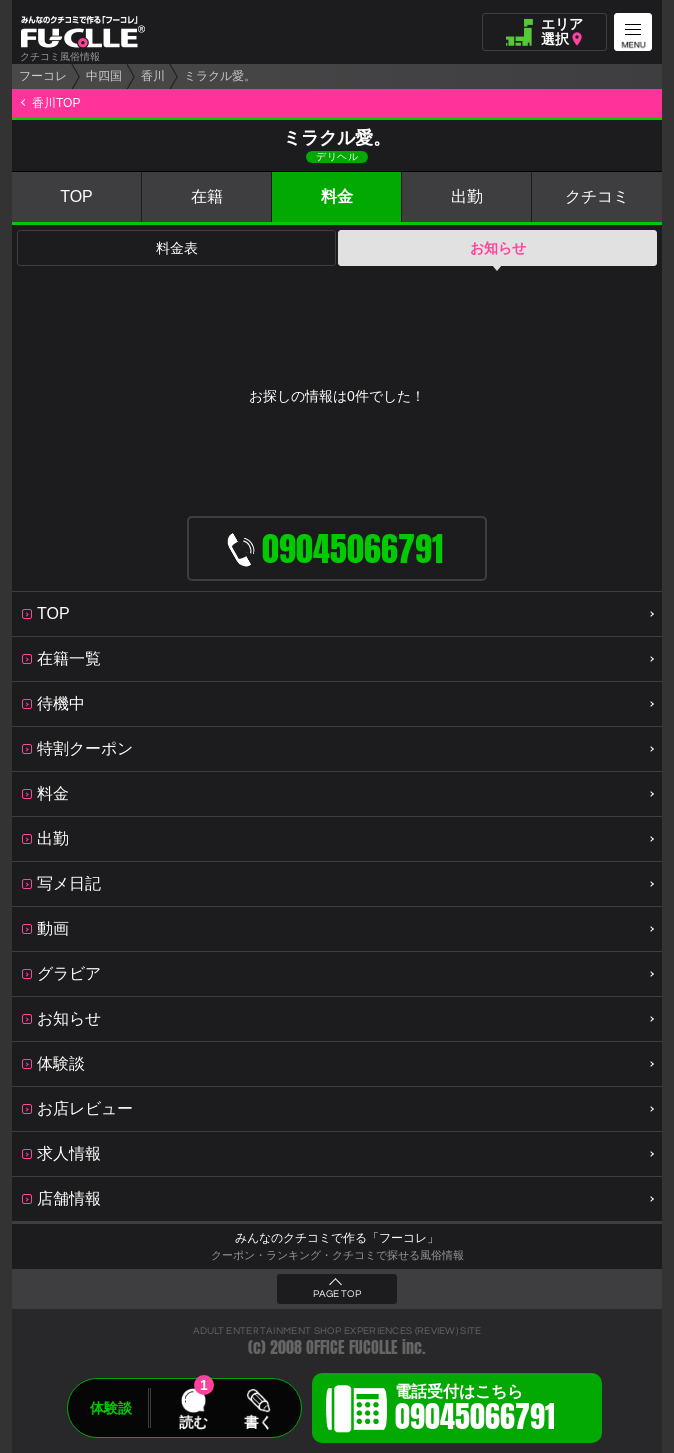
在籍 (207, 196)
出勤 (467, 196)
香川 (153, 76)
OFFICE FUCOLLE (352, 1347)
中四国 (104, 76)
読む (193, 1422)
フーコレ (43, 76)
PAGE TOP (337, 1294)
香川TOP (56, 103)
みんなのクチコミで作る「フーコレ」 (337, 1238)
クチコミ (597, 196)
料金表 (177, 248)
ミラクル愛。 (220, 76)
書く (258, 1422)
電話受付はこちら (475, 1411)
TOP (76, 196)
